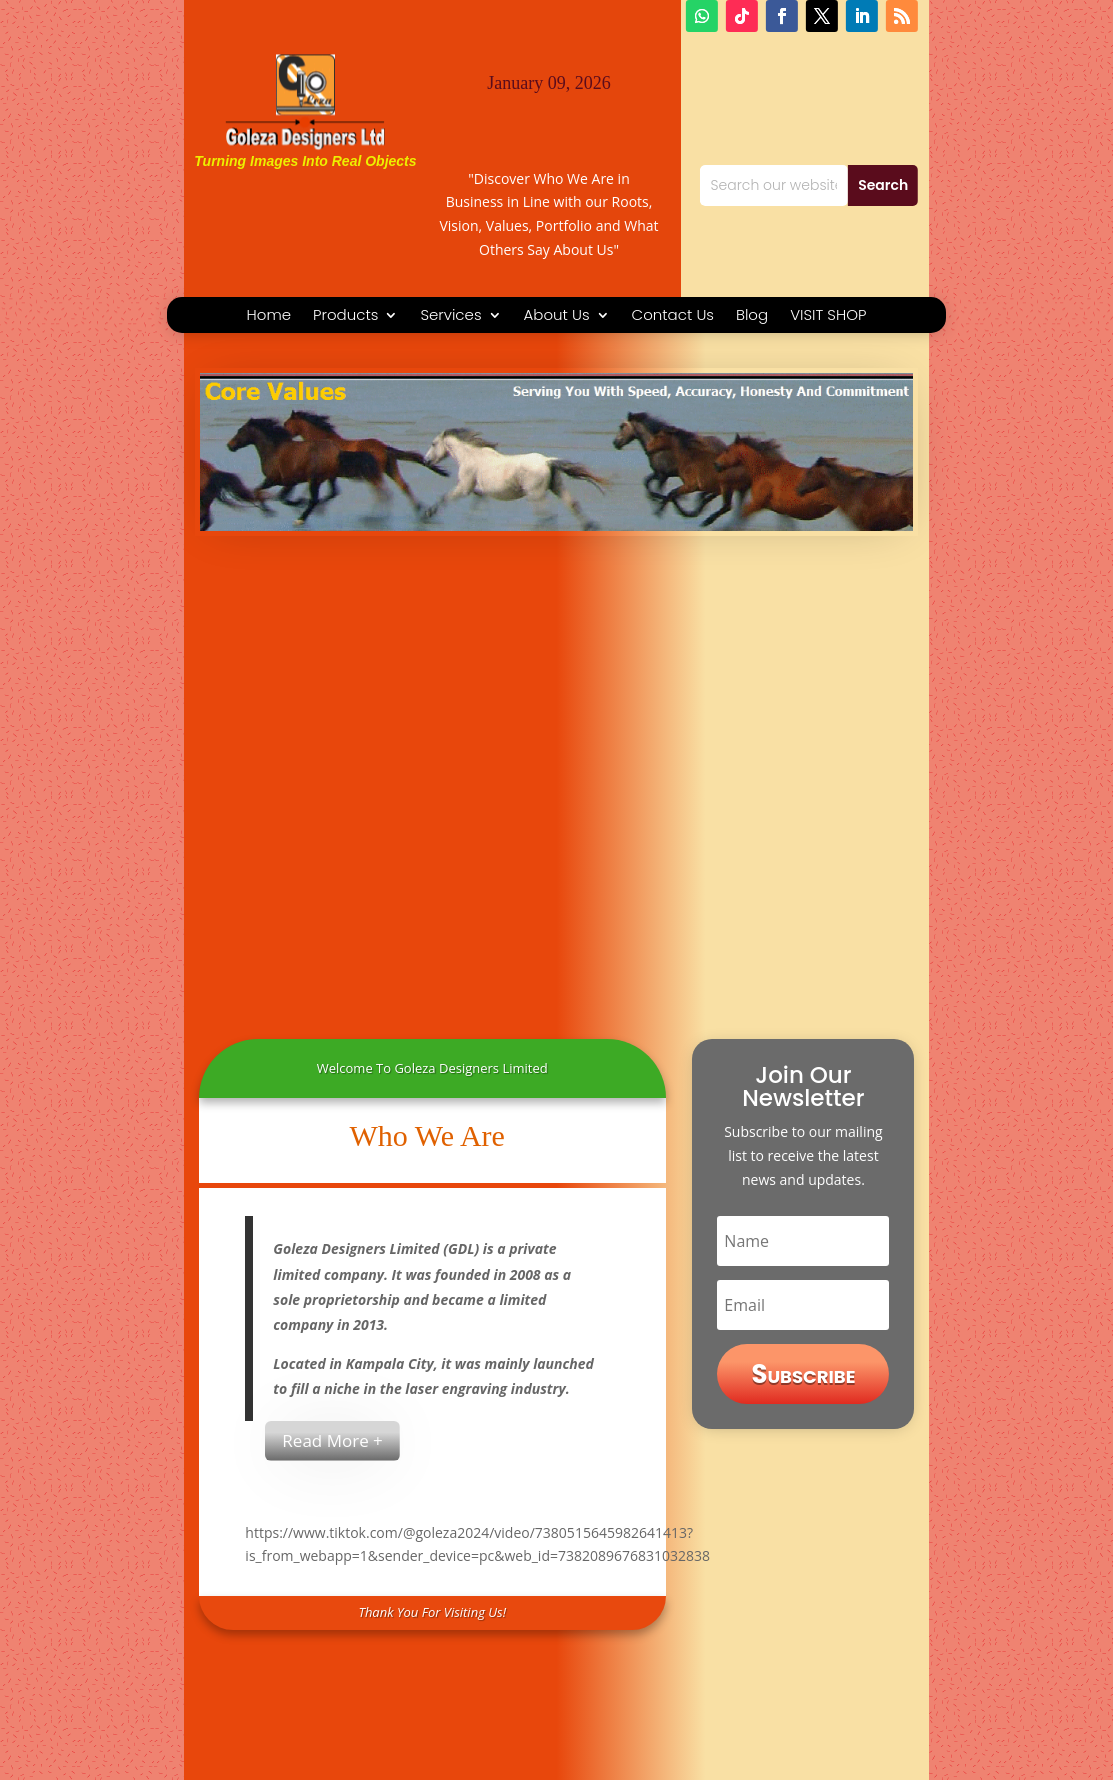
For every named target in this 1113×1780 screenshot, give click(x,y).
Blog (752, 316)
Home (269, 316)
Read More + (332, 1440)
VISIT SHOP (828, 316)
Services (450, 316)
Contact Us (673, 316)
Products (345, 316)
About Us (557, 316)
